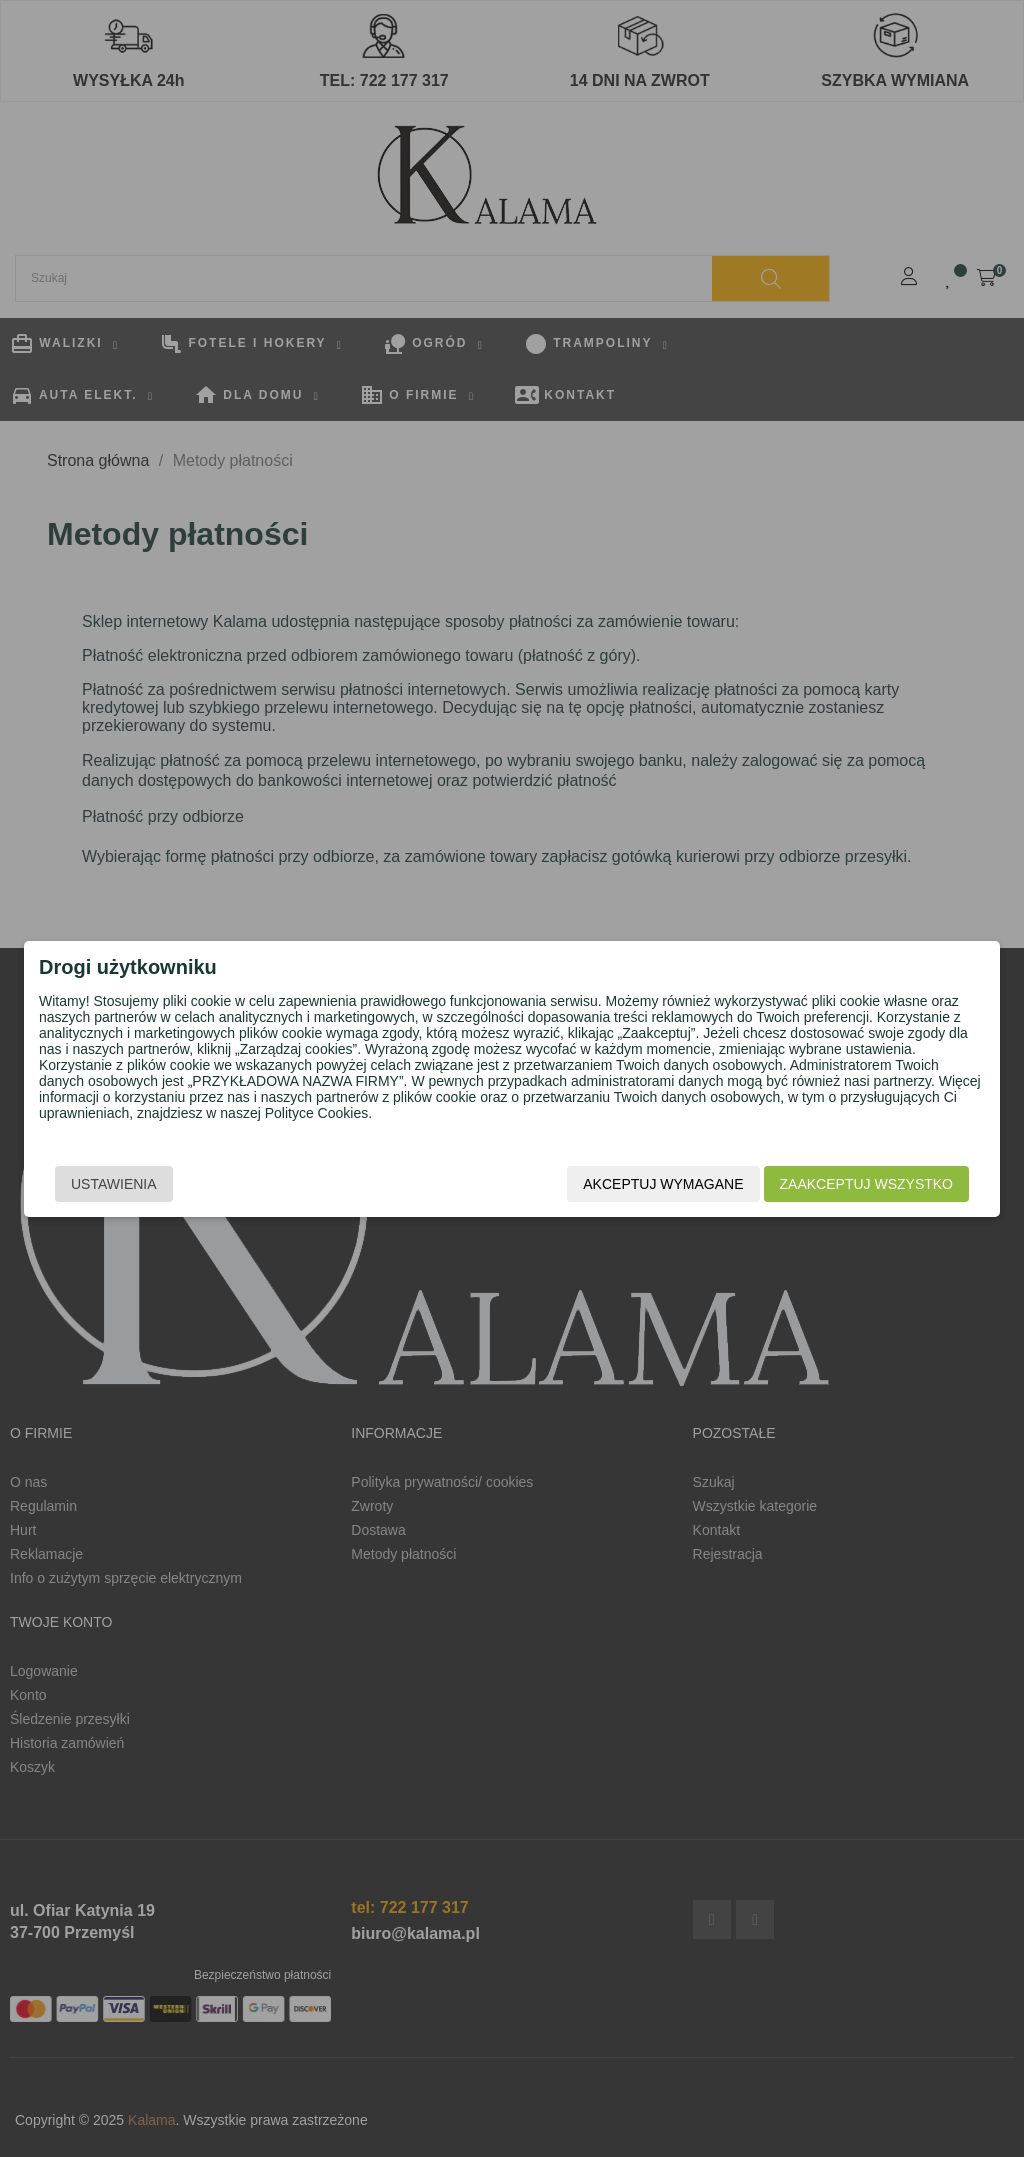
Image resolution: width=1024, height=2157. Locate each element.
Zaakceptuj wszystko (866, 1184)
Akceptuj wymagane (663, 1184)
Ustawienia (114, 1184)
